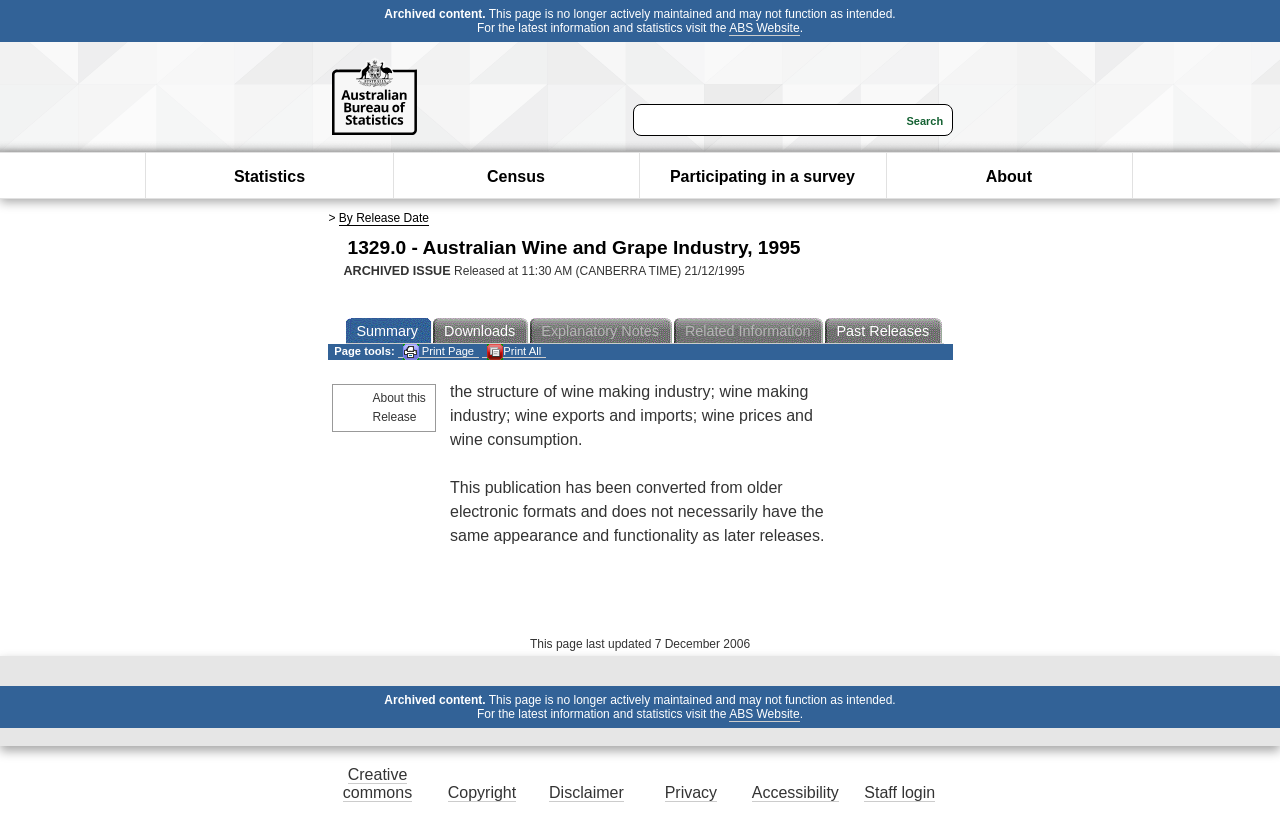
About (1009, 176)
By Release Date (384, 218)
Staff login (899, 792)
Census (516, 176)
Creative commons (377, 783)
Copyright (482, 792)
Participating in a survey (762, 176)
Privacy (691, 792)
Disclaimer (586, 792)
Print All (514, 351)
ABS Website (764, 28)
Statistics (269, 176)
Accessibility (795, 792)
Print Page (438, 351)
